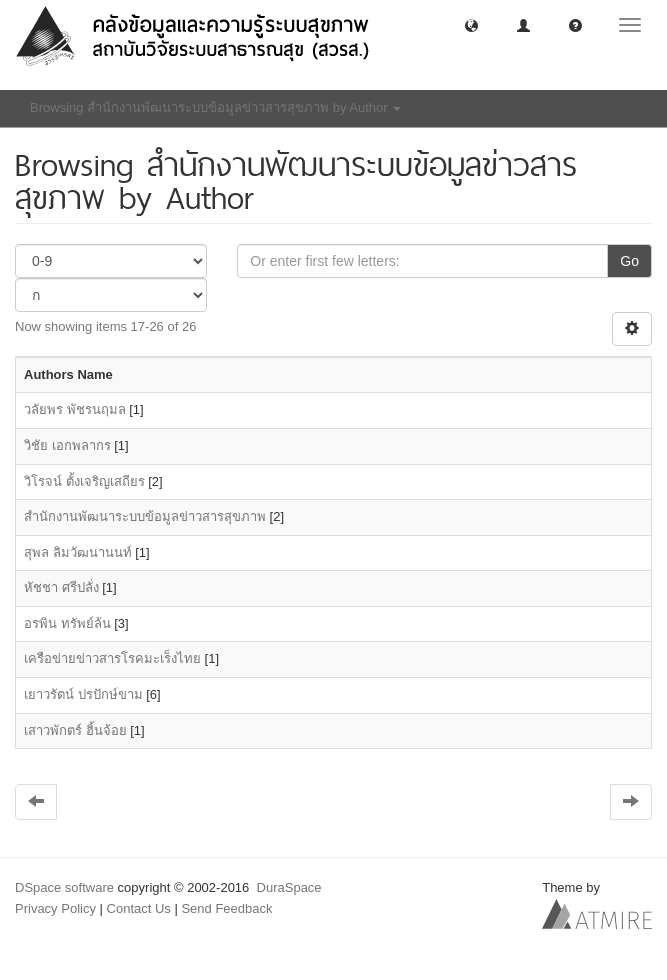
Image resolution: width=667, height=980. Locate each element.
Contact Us (139, 908)
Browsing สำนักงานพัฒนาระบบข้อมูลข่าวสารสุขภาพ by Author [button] (215, 107)
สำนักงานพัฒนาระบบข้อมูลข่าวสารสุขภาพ (145, 516)
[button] (471, 24)
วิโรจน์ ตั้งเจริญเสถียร (84, 481)
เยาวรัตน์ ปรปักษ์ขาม (83, 694)
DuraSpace (289, 887)
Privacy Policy (55, 908)
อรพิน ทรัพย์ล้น (67, 623)
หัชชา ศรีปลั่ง (61, 587)
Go (629, 261)
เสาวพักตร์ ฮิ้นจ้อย (75, 730)
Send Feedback (226, 908)
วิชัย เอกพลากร (67, 445)
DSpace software (64, 887)
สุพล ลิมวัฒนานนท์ (78, 552)
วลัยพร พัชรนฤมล (75, 409)
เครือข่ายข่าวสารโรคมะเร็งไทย (112, 658)
